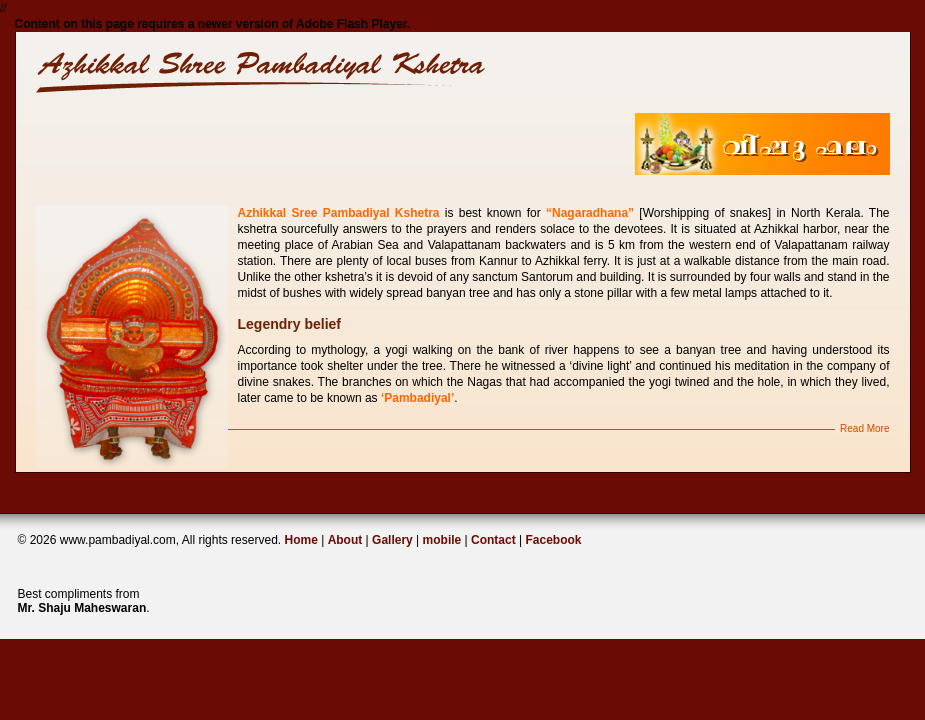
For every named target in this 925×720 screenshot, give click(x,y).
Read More (864, 428)
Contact (495, 540)
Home (300, 540)
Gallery (392, 540)
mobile (442, 540)
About (345, 540)
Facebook (554, 540)
